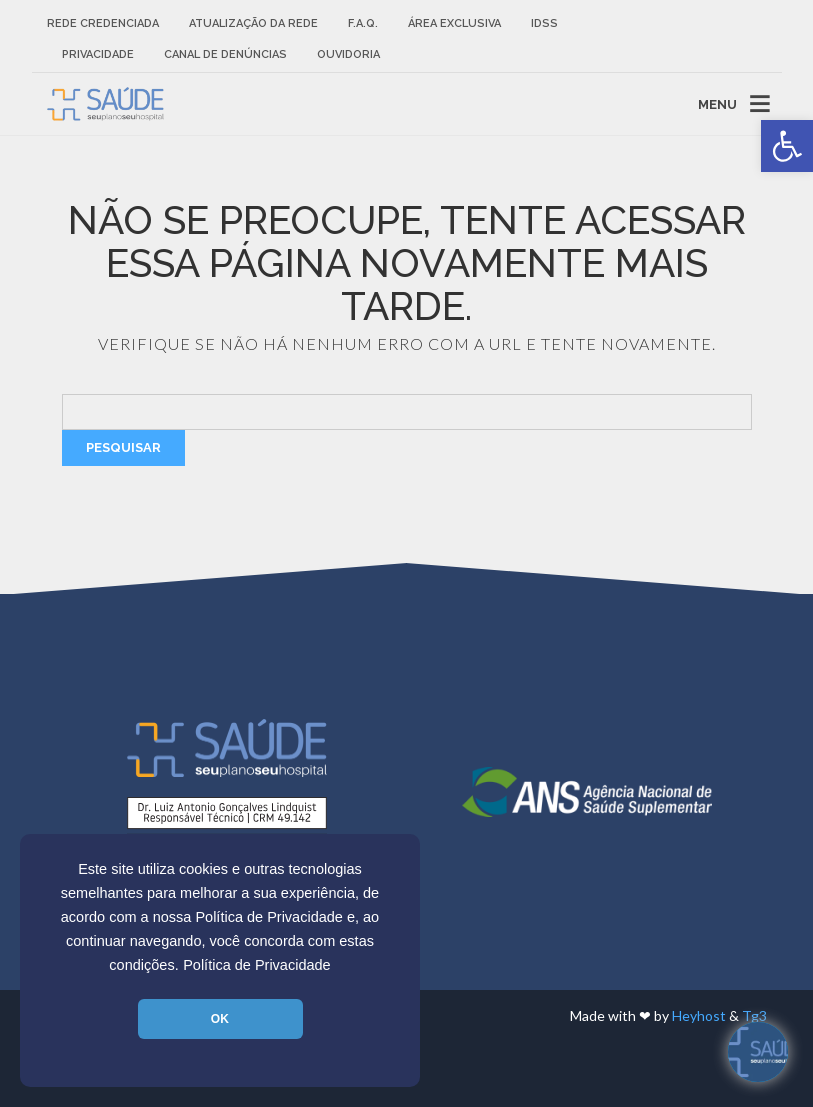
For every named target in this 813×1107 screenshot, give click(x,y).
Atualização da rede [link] (253, 23)
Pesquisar (123, 447)
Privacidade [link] (98, 54)
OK (220, 1019)
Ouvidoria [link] (348, 54)
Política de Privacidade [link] (257, 965)
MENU (717, 103)
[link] (787, 146)
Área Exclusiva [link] (454, 23)
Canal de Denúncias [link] (225, 54)
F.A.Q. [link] (363, 23)
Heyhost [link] (699, 1015)
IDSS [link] (544, 23)
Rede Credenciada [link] (103, 23)
